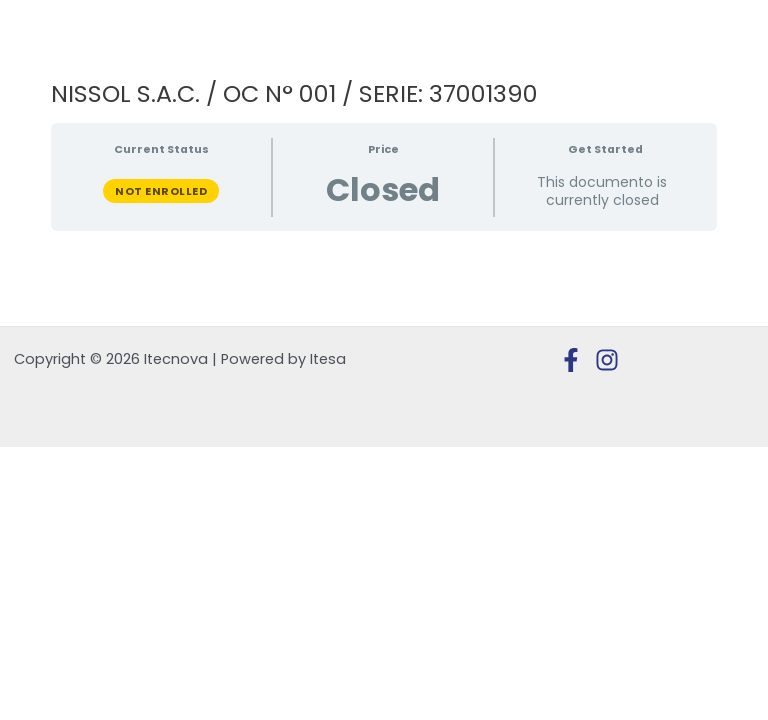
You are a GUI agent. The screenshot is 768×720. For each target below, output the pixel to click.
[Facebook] (571, 360)
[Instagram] (607, 360)
